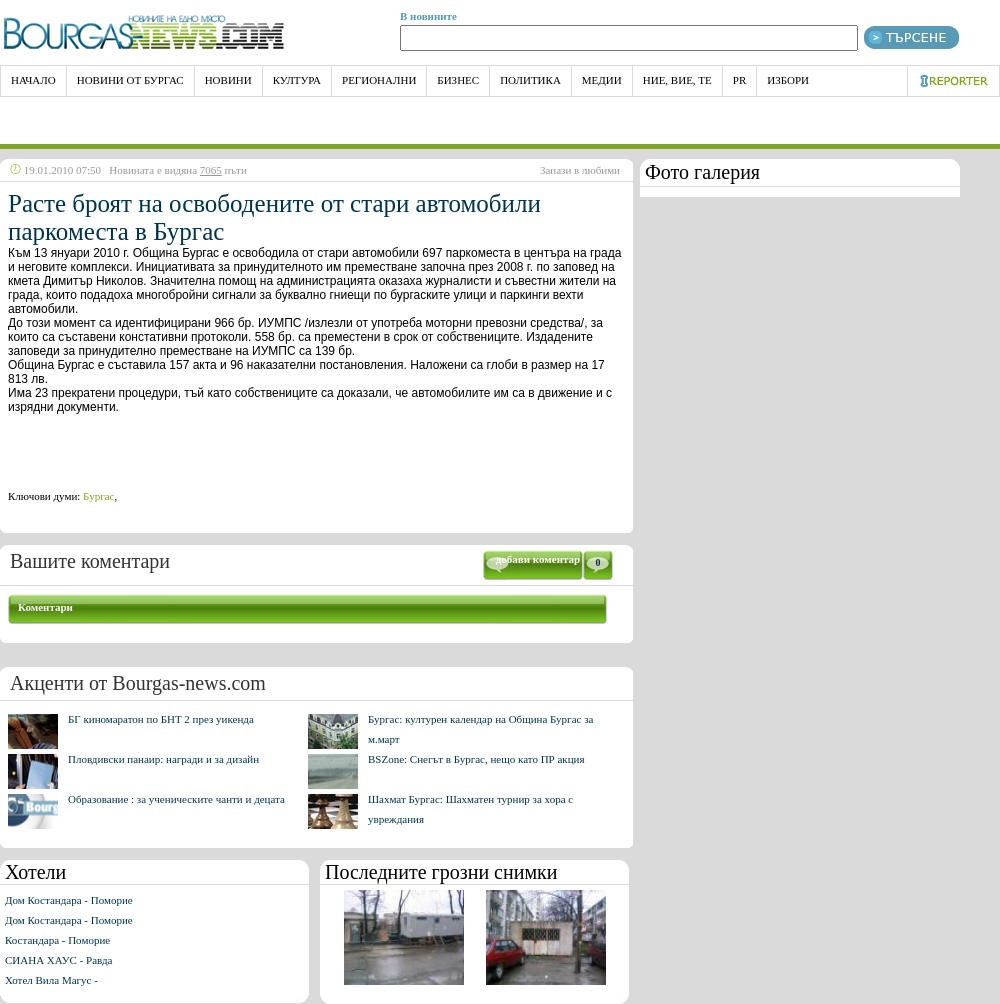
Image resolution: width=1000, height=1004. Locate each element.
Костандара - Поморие (57, 940)
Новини (228, 80)
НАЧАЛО (33, 80)
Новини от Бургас (130, 80)
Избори (788, 80)
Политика (530, 80)
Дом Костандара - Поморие (69, 900)
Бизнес (458, 80)
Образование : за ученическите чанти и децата (176, 799)
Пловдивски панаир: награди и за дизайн (163, 759)
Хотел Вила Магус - (51, 980)
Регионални (379, 80)
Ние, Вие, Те (677, 80)
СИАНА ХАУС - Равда (58, 960)
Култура (297, 80)
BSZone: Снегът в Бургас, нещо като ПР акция (476, 759)
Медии (602, 80)
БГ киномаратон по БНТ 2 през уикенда (161, 719)
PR (739, 80)
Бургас (98, 496)
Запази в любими (580, 170)
